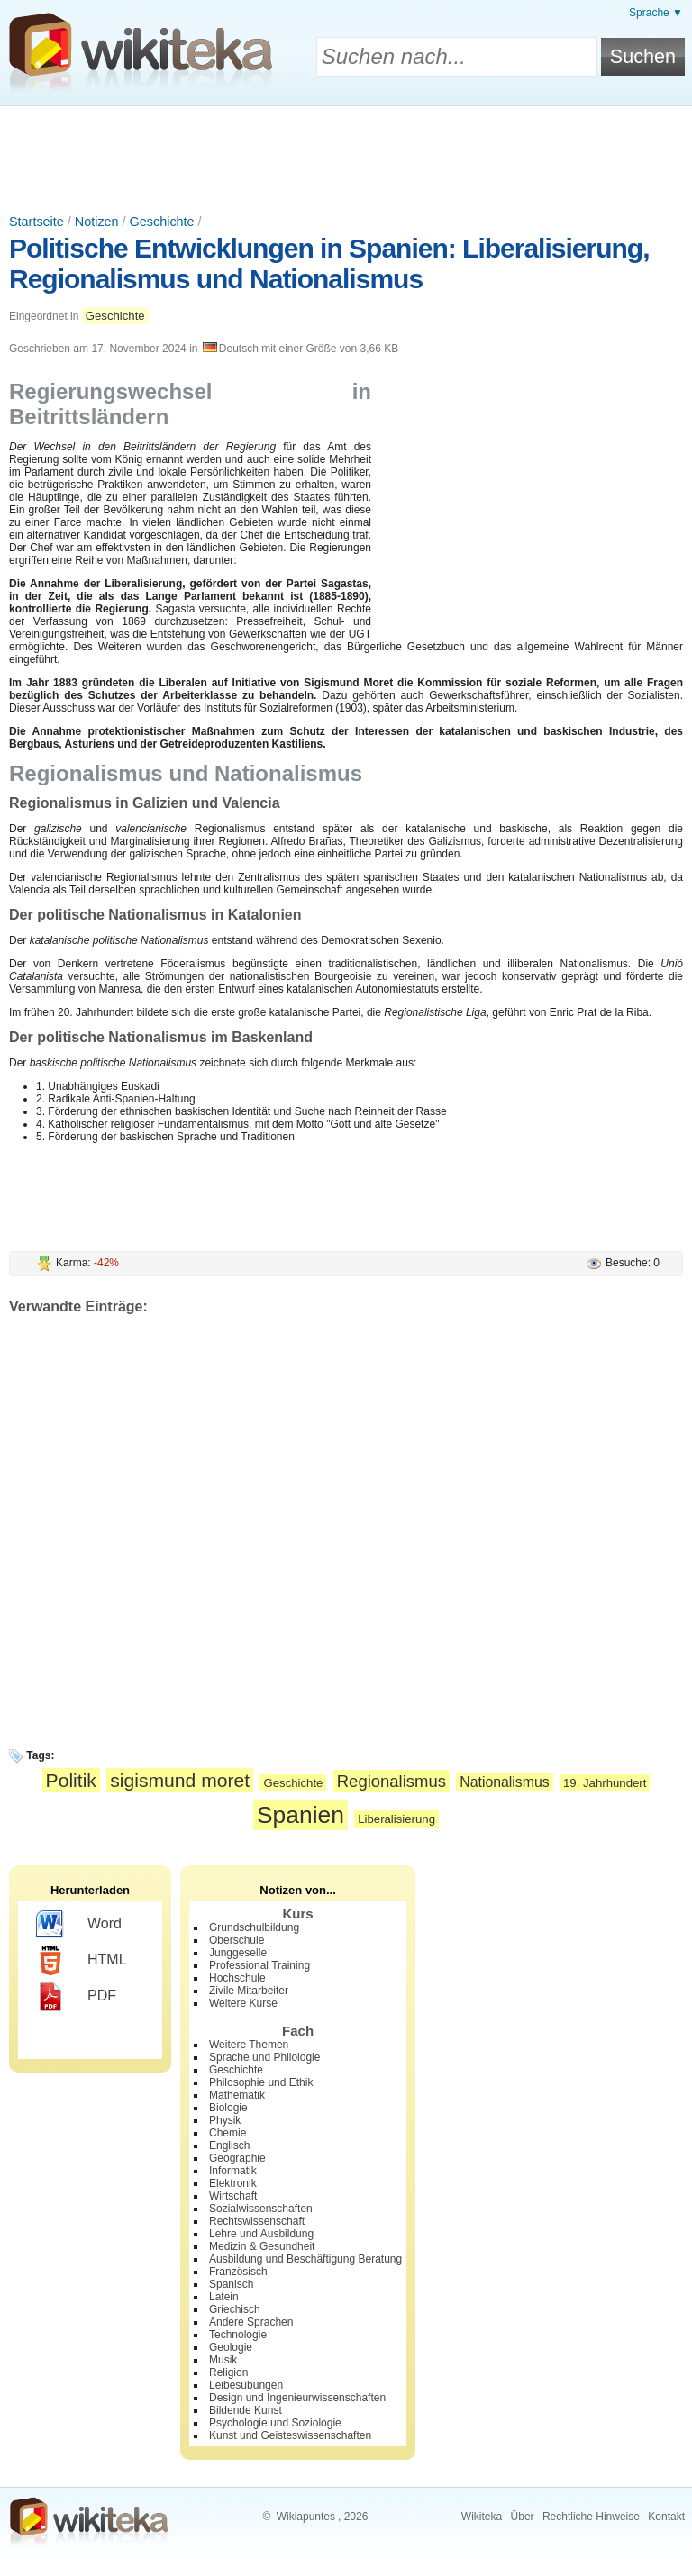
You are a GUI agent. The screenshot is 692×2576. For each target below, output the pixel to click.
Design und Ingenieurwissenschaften (297, 2397)
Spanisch (231, 2284)
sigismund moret (180, 1780)
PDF (76, 1996)
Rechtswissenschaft (257, 2221)
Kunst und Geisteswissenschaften (290, 2435)
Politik (71, 1780)
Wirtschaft (233, 2196)
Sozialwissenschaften (261, 2208)
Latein (224, 2296)
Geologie (230, 2347)
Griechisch (234, 2309)
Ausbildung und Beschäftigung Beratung (305, 2259)
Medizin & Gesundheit (261, 2246)
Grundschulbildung (254, 1927)
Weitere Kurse (243, 2003)
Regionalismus (391, 1781)
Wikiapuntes (306, 2516)
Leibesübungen (246, 2385)
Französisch (238, 2271)
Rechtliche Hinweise (591, 2516)
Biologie (228, 2107)
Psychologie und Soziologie (275, 2423)
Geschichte (162, 221)
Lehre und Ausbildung (261, 2233)
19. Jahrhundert (604, 1783)
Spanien (300, 1814)
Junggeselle (238, 1952)
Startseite (36, 221)
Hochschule (237, 1978)
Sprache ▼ (656, 12)
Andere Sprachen (251, 2322)
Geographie (237, 2158)
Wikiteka (481, 2516)
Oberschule (236, 1940)
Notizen (97, 221)
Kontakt (666, 2516)
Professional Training (259, 1965)
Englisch (229, 2145)
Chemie (227, 2133)
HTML (81, 1960)
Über (522, 2516)
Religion (228, 2372)
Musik (223, 2360)
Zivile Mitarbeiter (248, 1990)
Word (79, 1924)
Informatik (233, 2170)
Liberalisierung (396, 1819)
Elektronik (233, 2183)
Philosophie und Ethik (261, 2082)
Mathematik (237, 2095)
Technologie (238, 2334)
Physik (225, 2120)
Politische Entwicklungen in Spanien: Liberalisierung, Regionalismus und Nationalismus (329, 263)
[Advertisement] (346, 156)
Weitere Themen (248, 2044)
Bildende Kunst (245, 2410)
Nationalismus (504, 1782)
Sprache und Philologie (264, 2057)
